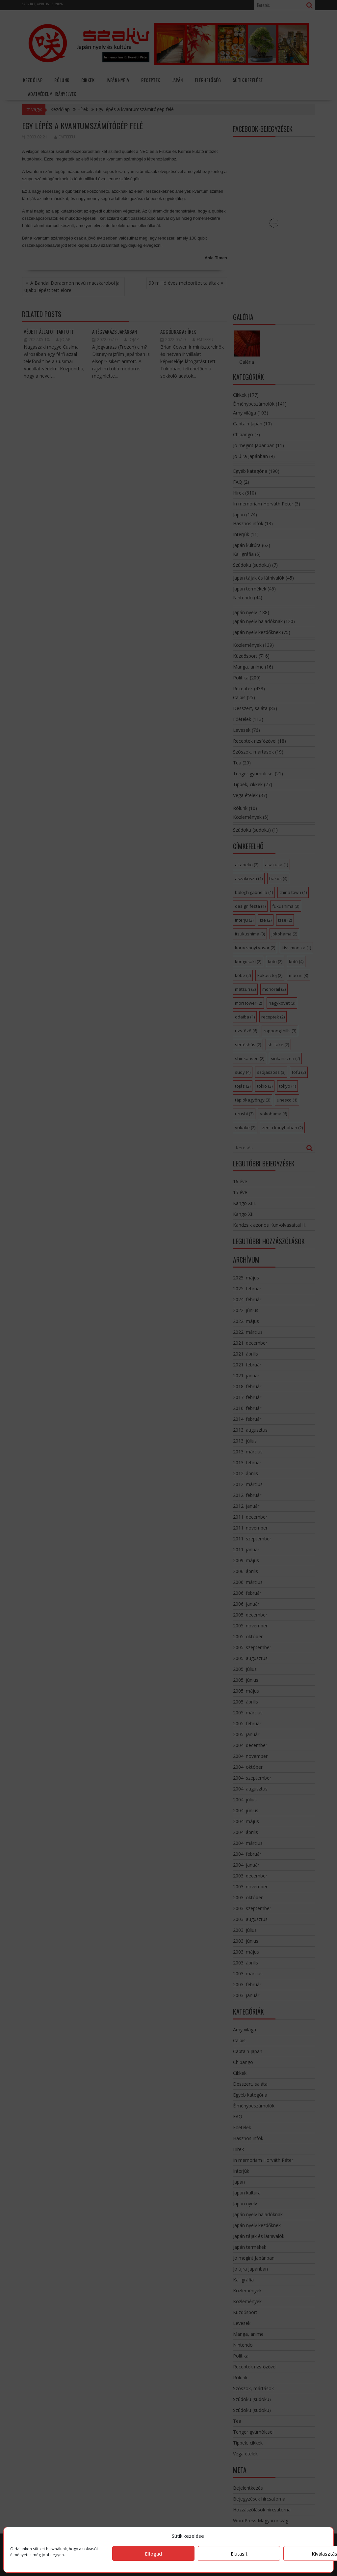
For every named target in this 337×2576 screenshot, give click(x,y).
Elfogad (153, 2553)
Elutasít (239, 2553)
